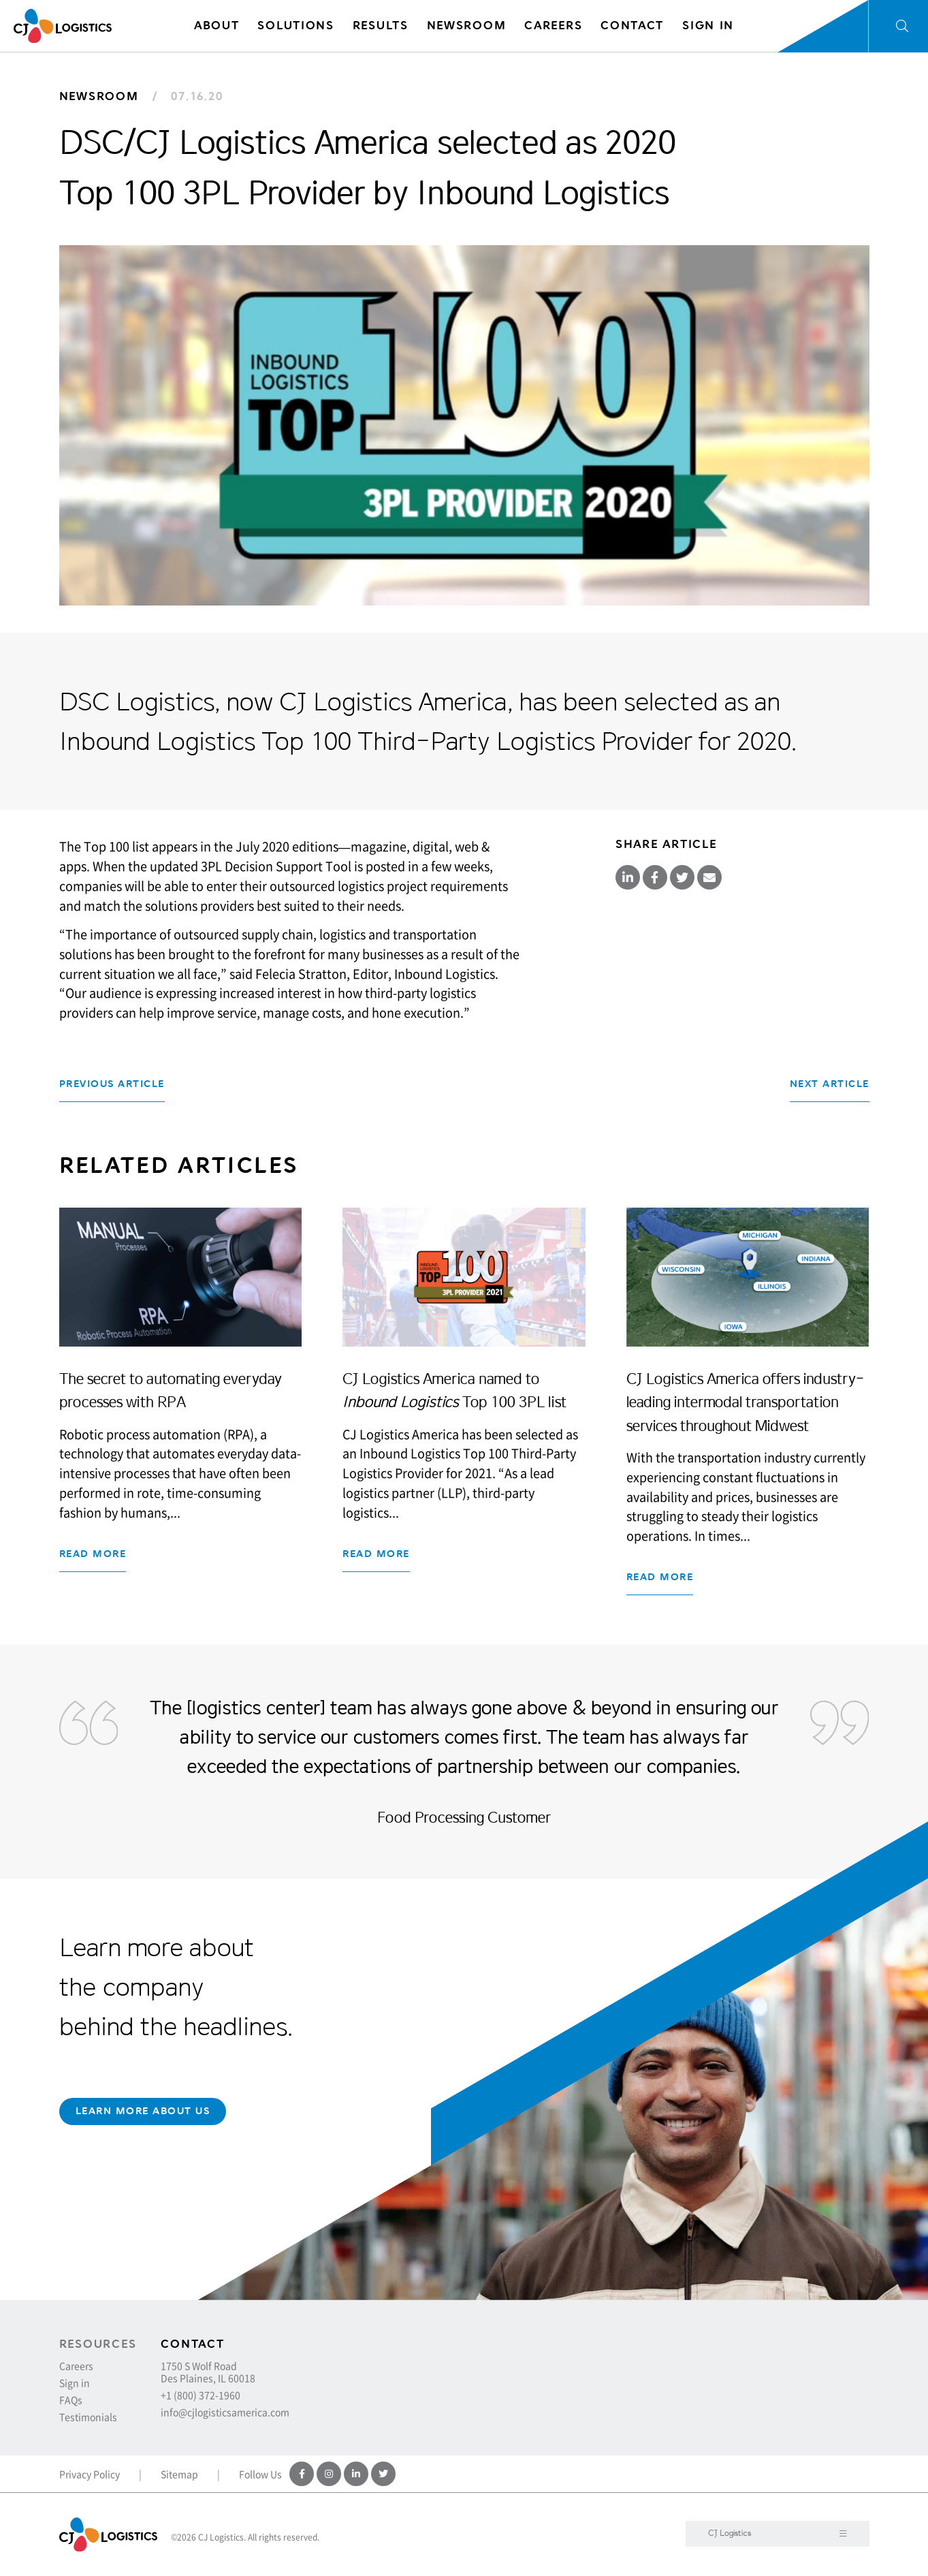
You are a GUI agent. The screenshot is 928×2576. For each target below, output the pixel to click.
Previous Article (112, 1084)
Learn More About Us (143, 2111)
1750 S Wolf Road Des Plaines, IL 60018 (208, 2371)
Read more (93, 1554)
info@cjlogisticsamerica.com (225, 2412)
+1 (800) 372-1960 (200, 2395)
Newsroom (99, 96)
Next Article (829, 1084)
